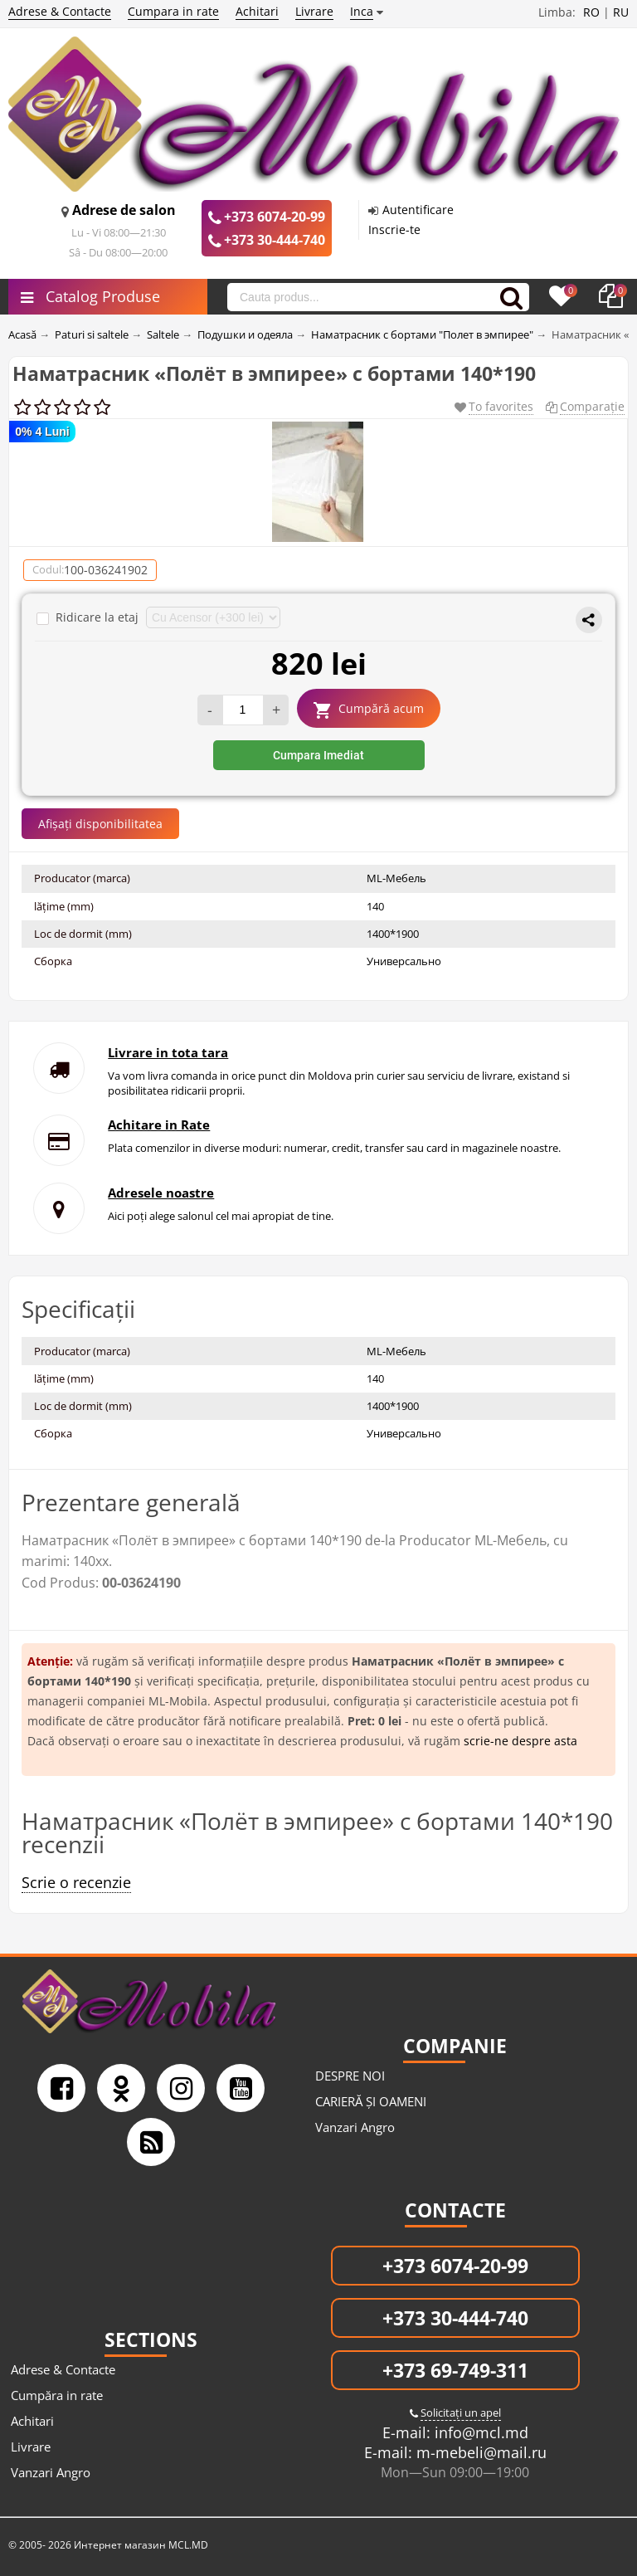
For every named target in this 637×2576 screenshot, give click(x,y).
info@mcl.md (479, 2432)
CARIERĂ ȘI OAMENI (370, 2101)
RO (591, 12)
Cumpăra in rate (57, 2395)
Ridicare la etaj (89, 617)
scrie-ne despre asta (520, 1741)
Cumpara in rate (173, 11)
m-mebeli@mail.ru (479, 2452)
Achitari (257, 11)
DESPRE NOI (350, 2075)
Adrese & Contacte (59, 11)
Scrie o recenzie (76, 1882)
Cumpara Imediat (318, 755)
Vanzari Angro (355, 2127)
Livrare (314, 11)
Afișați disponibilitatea (100, 824)
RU (621, 12)
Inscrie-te (394, 229)
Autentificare (418, 209)
